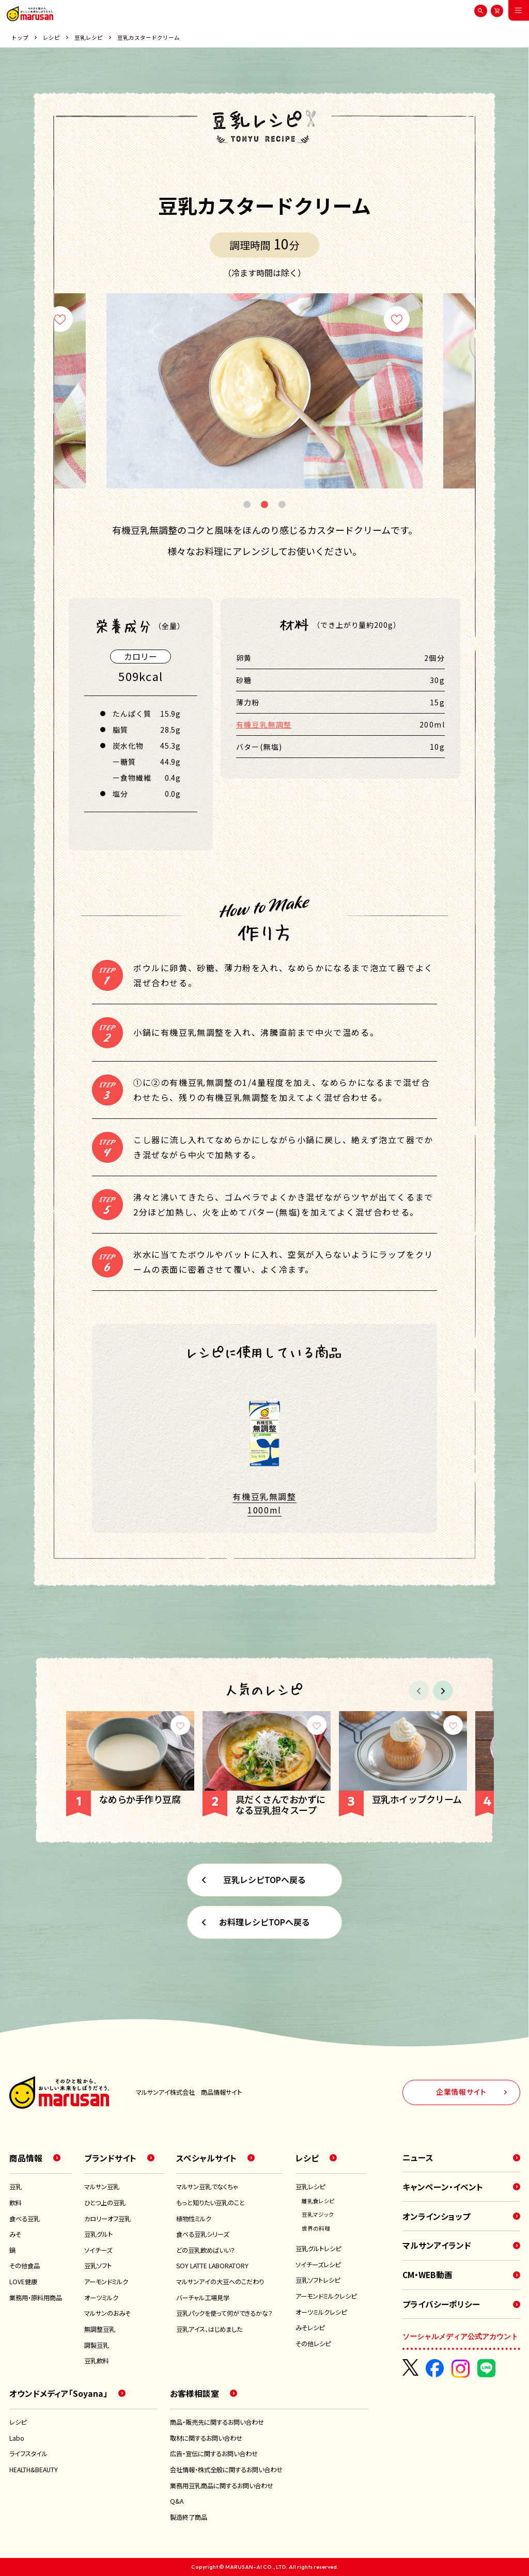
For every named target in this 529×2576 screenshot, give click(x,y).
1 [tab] (247, 505)
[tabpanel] (264, 390)
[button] (443, 1690)
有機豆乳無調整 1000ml (264, 1503)
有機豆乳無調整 (264, 724)
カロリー (140, 656)
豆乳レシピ (88, 38)
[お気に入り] (60, 319)
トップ (19, 38)
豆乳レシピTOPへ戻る (264, 1879)
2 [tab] (264, 505)
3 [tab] (282, 505)
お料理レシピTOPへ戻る (264, 1922)
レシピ (51, 38)
